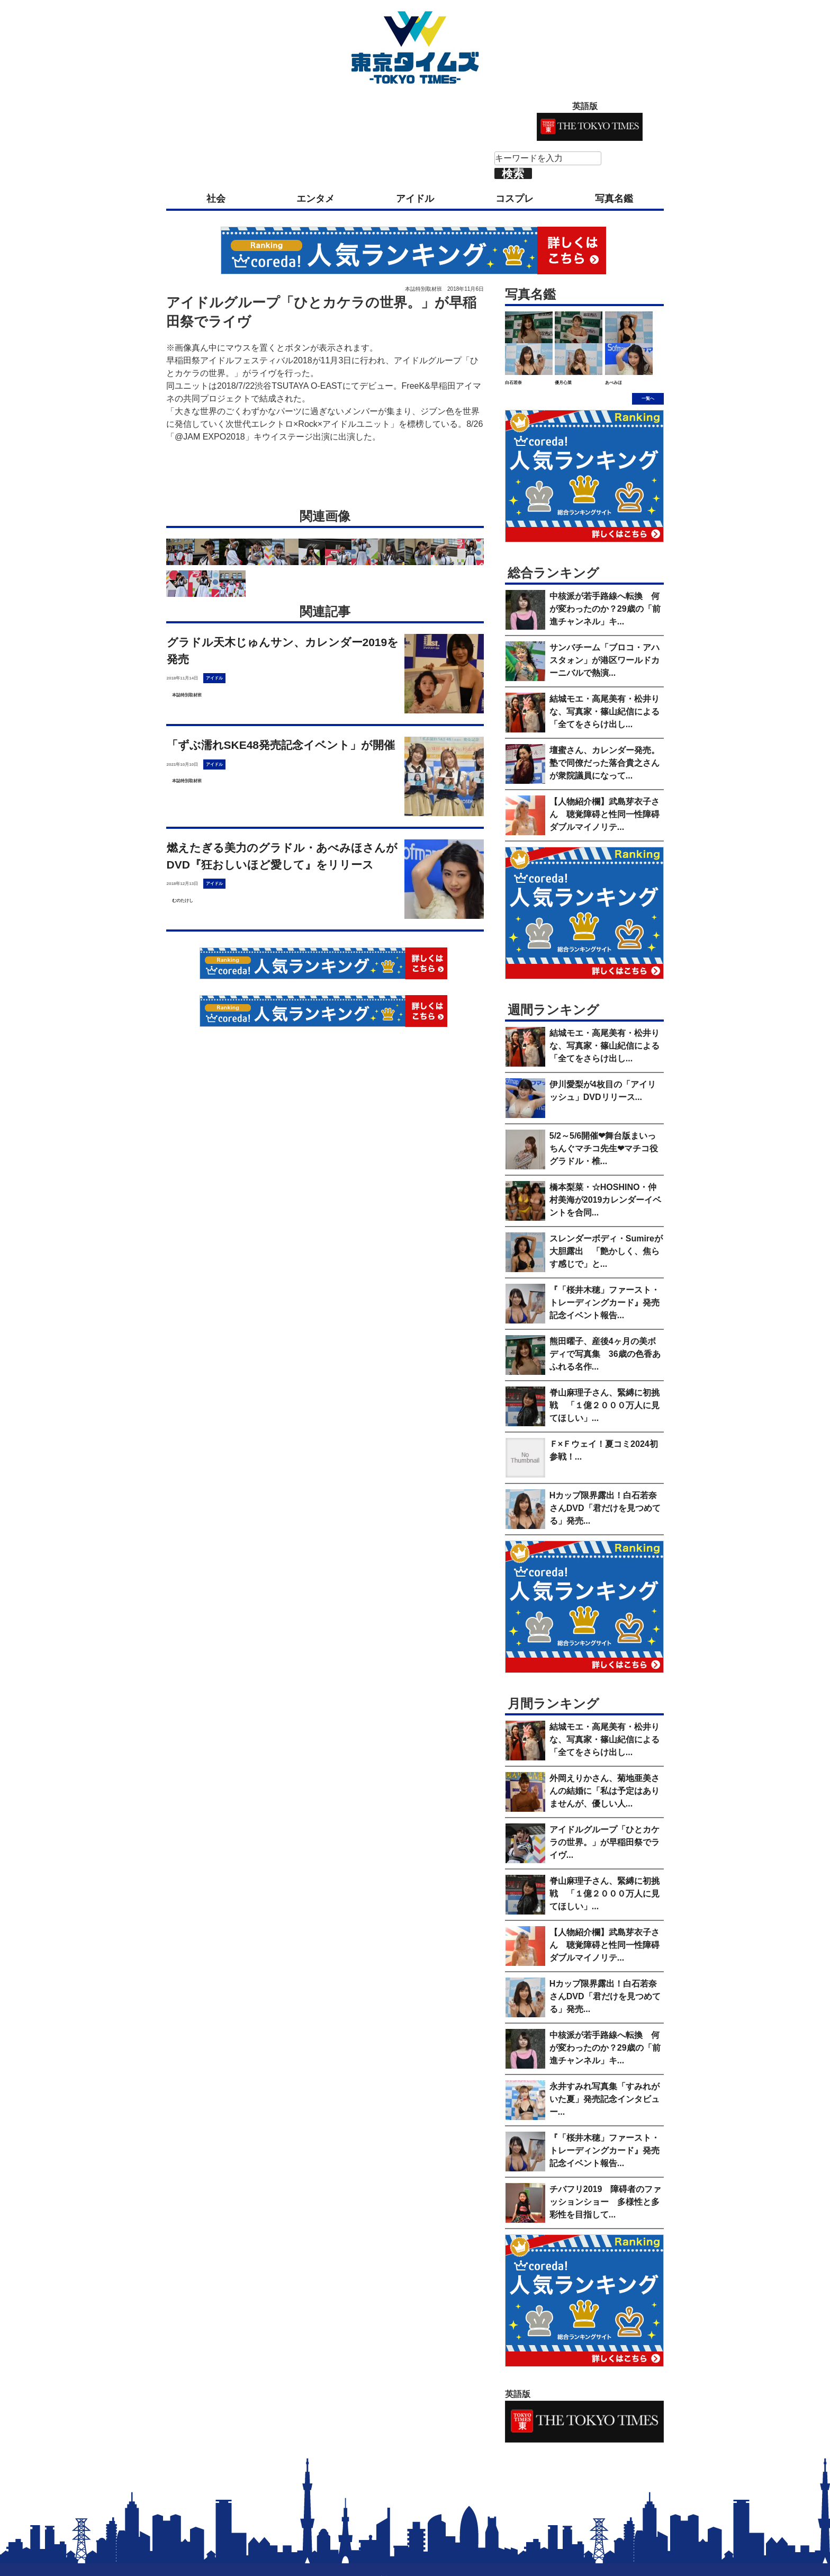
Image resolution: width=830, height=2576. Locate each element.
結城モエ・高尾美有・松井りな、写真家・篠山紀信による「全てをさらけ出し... (604, 711)
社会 (215, 198)
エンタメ (315, 198)
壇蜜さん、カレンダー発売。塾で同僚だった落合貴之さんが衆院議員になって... (604, 763)
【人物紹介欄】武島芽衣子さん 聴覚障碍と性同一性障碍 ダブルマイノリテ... (608, 814)
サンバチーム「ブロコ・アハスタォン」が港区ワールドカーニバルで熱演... (604, 660)
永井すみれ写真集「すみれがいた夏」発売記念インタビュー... (604, 2099)
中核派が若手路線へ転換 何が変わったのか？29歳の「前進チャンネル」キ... (605, 609)
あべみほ (613, 382)
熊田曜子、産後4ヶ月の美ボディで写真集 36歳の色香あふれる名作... (605, 1354)
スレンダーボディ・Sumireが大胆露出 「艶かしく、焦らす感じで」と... (606, 1251)
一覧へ (648, 398)
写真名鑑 (614, 198)
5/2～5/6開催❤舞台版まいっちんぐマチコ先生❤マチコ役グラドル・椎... (603, 1148)
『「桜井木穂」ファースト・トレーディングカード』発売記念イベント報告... (604, 1302)
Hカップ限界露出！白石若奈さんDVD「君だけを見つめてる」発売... (605, 1508)
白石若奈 (513, 382)
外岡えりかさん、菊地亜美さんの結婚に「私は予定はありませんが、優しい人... (604, 1791)
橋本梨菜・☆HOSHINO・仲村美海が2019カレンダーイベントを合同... (605, 1200)
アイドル (415, 198)
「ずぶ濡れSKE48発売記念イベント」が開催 (281, 745)
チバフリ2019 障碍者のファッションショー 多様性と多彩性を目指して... (605, 2202)
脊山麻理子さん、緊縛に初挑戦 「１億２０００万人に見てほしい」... (604, 1405)
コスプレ (514, 198)
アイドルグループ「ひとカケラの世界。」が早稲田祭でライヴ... (604, 1842)
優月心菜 (563, 382)
